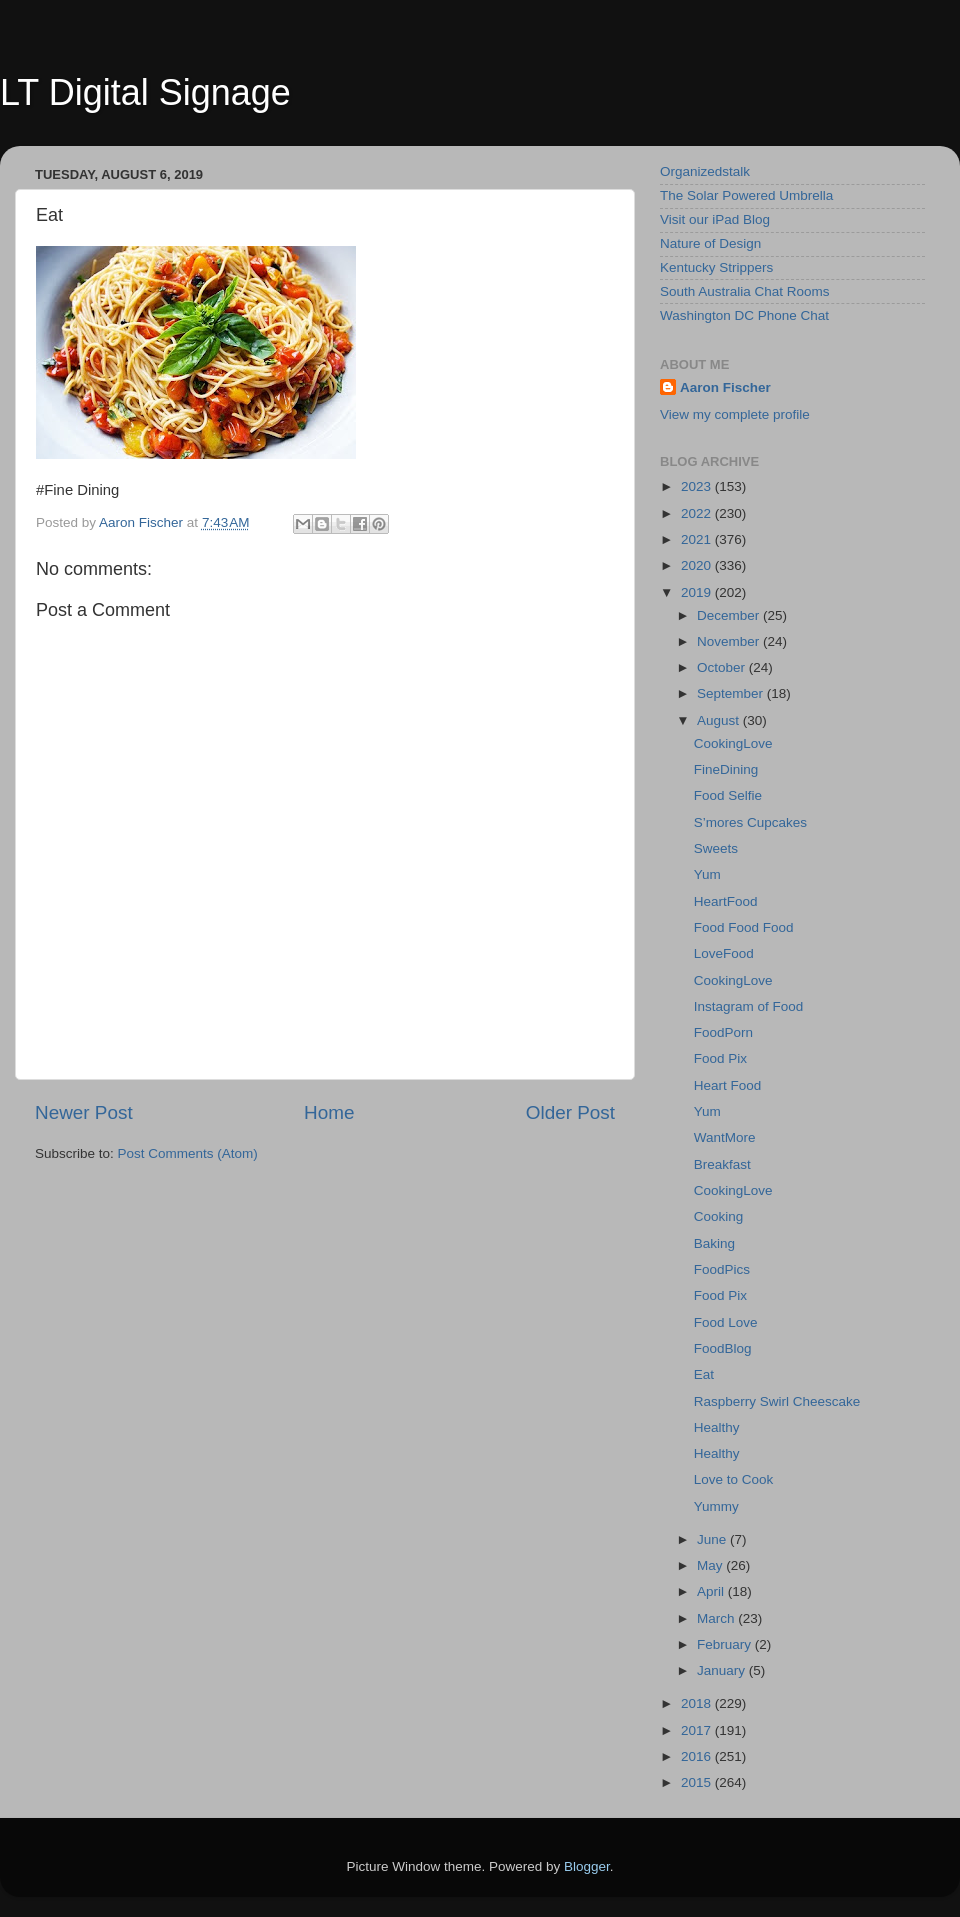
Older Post (570, 1112)
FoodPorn (723, 1032)
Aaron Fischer (725, 387)
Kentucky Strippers (716, 267)
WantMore (725, 1137)
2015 (698, 1782)
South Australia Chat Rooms (745, 291)
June (713, 1539)
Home (329, 1112)
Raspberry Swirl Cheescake (777, 1401)
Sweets (716, 848)
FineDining (726, 769)
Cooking (719, 1216)
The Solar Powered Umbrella (746, 195)
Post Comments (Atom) (188, 1153)
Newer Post (84, 1112)
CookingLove (733, 743)
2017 (698, 1730)
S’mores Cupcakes (750, 822)
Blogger (587, 1866)
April (712, 1591)
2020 (698, 565)
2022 (698, 513)
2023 (698, 486)
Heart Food (728, 1085)
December (730, 615)
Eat (704, 1374)
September (732, 693)
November (730, 641)
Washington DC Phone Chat (744, 315)
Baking (714, 1243)
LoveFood (724, 953)
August (720, 720)
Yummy (716, 1506)
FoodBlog (723, 1348)
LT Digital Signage (145, 92)
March (717, 1618)
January (723, 1670)
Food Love (726, 1322)
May (711, 1565)
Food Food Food (744, 927)
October (723, 667)
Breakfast (722, 1164)
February (726, 1644)
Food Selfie (728, 795)
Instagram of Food (749, 1006)
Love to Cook (734, 1479)
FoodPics (722, 1269)
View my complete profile (735, 414)
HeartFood (726, 901)
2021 (698, 539)
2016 (698, 1756)
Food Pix (720, 1058)
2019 (698, 592)
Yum (707, 874)
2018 (698, 1703)
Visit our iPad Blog (715, 219)
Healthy (717, 1427)
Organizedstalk (705, 171)
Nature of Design (710, 243)
